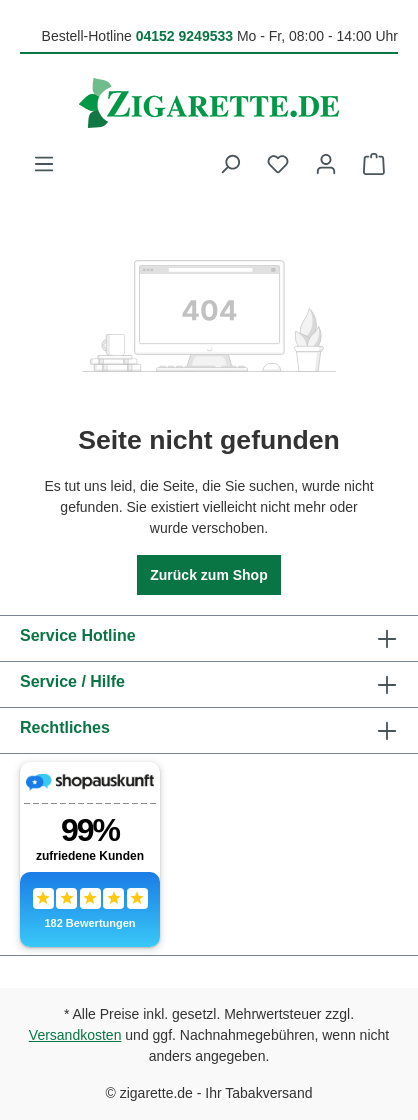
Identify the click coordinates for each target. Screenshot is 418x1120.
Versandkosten (75, 1035)
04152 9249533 (184, 36)
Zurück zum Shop (208, 575)
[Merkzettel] (278, 164)
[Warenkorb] (374, 164)
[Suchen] (230, 164)
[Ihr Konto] (326, 164)
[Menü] (44, 164)
